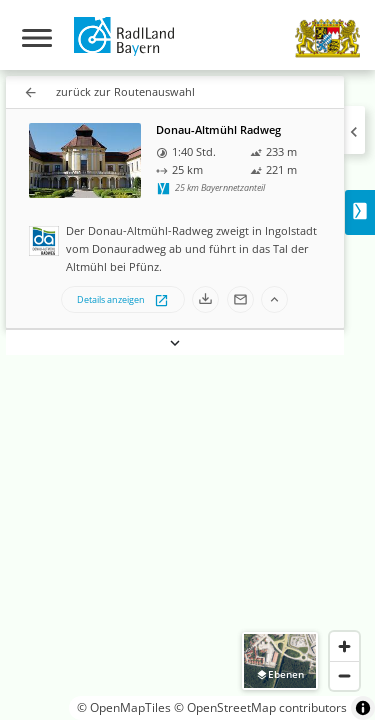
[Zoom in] (344, 646)
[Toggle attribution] (363, 708)
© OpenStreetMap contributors (260, 707)
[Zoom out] (344, 675)
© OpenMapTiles (124, 707)
